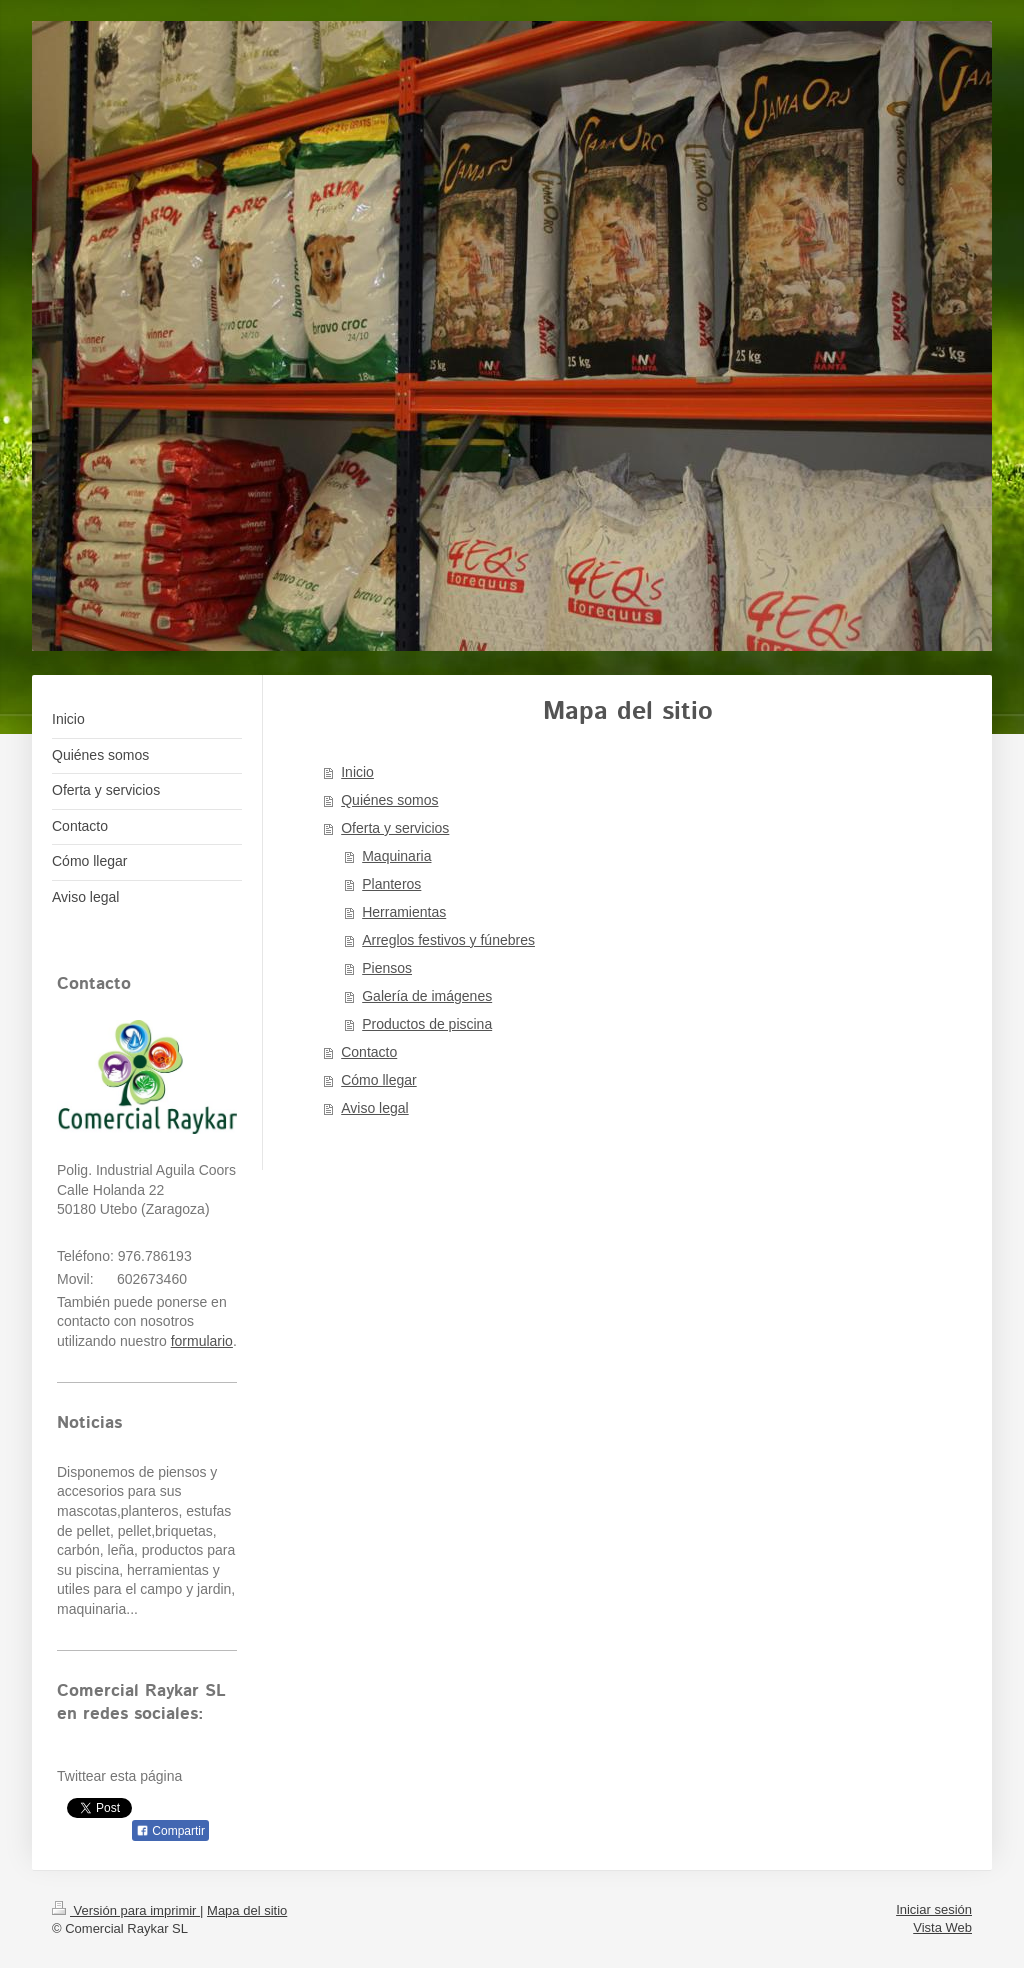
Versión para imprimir (126, 1910)
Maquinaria (396, 856)
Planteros (391, 884)
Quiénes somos (389, 800)
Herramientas (404, 912)
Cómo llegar (378, 1080)
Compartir (170, 1831)
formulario (202, 1341)
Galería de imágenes (427, 996)
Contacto (369, 1052)
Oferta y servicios (395, 828)
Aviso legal (374, 1108)
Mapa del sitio (247, 1910)
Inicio (357, 772)
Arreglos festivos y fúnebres (448, 940)
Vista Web (942, 1927)
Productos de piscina (427, 1024)
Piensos (387, 968)
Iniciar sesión (934, 1909)
